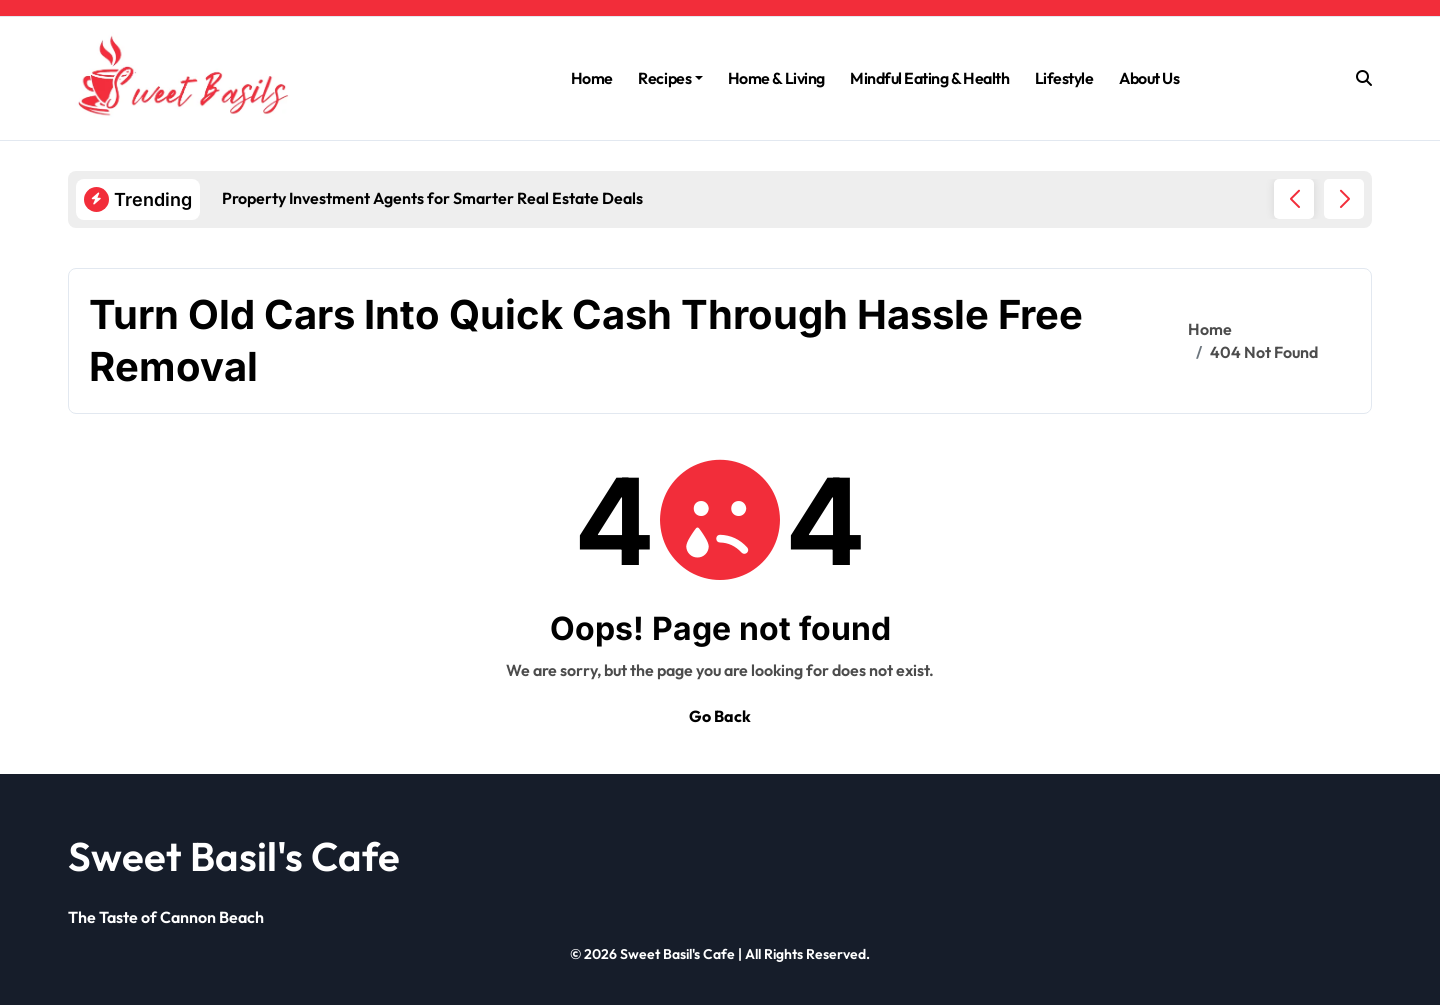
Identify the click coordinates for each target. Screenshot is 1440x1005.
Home (592, 78)
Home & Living (776, 78)
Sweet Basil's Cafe (234, 856)
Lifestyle (1064, 78)
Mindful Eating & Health (929, 78)
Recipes (670, 78)
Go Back (720, 716)
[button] (1344, 199)
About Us (1149, 78)
